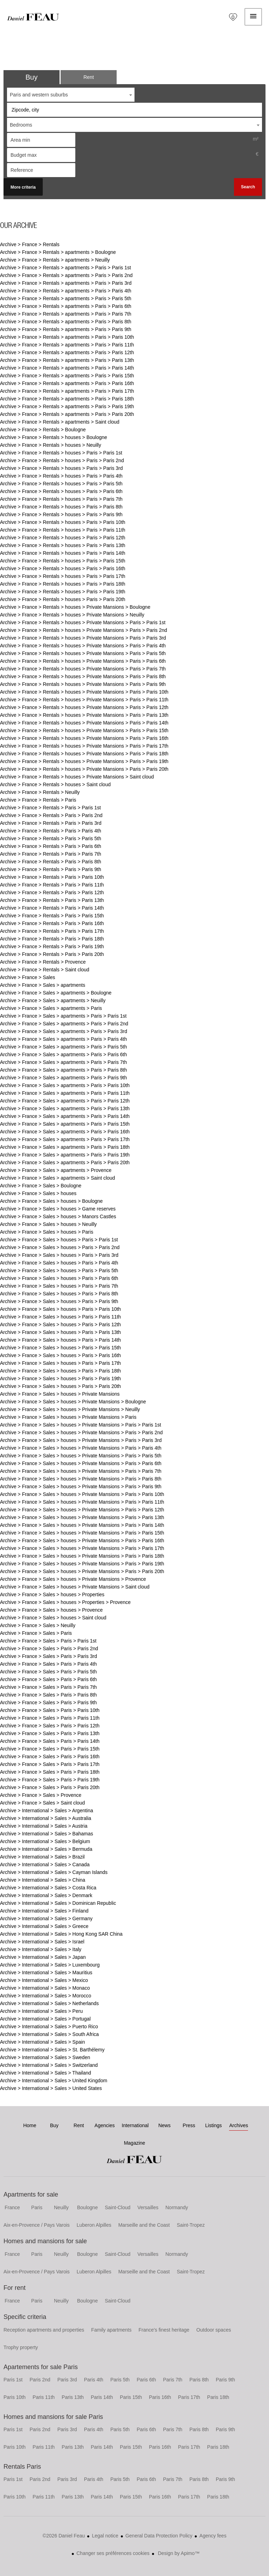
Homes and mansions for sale (45, 2241)
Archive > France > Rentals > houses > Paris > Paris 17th (62, 576)
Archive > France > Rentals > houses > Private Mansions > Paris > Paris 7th (83, 669)
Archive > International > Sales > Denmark (46, 1895)
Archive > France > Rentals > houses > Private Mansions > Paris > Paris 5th (83, 653)
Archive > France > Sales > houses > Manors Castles (58, 1216)
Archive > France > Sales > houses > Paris (46, 1232)
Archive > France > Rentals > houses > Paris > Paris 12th (62, 537)
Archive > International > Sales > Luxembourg (49, 1965)
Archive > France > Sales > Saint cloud (42, 1803)
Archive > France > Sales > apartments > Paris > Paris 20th (65, 1162)
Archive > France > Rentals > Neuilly (40, 792)
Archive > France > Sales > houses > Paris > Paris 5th (59, 1270)
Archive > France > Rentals (30, 244)
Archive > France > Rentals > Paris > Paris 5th (50, 838)
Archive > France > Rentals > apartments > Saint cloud (59, 422)
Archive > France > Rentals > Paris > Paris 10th (52, 877)
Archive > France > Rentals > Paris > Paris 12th (52, 892)
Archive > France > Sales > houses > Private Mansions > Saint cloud (75, 1587)
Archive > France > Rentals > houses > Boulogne (53, 437)
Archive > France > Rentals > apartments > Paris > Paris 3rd (65, 283)
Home (33, 17)
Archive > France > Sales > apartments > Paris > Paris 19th (65, 1155)
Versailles (147, 2207)
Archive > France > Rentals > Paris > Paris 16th (52, 923)
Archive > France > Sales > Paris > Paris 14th (49, 1741)
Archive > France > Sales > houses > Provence (51, 1610)
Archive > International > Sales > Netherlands (49, 2003)
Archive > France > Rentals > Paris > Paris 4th (50, 831)
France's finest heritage (164, 2330)
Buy (31, 77)
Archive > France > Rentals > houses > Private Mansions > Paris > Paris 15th (84, 730)
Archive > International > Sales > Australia (45, 1818)
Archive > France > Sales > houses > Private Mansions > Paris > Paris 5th (80, 1455)
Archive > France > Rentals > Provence (43, 962)
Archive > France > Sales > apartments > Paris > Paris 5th (63, 1047)
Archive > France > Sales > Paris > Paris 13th (49, 1733)
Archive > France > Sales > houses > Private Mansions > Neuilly (70, 1409)
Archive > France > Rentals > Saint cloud (44, 969)
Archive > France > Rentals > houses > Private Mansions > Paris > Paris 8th (83, 676)
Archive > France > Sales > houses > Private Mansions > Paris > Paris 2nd (81, 1432)
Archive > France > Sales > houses (38, 1193)
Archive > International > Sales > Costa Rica (48, 1887)
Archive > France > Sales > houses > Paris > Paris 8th (59, 1293)
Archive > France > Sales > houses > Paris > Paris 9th (59, 1301)
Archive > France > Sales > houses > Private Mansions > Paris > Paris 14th (82, 1525)
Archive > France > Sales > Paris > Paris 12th (49, 1725)
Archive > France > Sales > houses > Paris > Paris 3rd (59, 1255)
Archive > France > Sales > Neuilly (37, 1625)
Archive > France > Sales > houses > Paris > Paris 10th (60, 1309)
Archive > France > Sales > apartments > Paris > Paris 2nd (64, 1023)
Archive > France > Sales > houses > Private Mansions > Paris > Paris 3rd (80, 1440)
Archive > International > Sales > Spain (42, 2042)
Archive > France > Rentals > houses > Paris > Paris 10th (62, 522)
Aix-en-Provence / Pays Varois (37, 2225)
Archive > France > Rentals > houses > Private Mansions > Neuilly (72, 615)
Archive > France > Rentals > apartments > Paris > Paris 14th (67, 368)
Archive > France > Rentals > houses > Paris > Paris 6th (61, 491)
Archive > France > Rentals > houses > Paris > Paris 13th (62, 545)
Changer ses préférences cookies (113, 2553)
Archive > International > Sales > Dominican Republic (58, 1903)
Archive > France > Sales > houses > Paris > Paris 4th (59, 1263)
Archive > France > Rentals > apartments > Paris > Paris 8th (65, 321)
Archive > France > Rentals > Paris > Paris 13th (52, 900)
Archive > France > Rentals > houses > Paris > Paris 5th (61, 483)
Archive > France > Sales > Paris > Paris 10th (49, 1710)
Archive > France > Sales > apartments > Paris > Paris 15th (65, 1124)
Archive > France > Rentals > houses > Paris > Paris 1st (61, 453)
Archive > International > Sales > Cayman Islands (54, 1872)
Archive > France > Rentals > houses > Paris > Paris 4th (61, 476)
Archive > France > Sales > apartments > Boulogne (55, 993)
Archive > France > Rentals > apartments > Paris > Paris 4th (65, 291)
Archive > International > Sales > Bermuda (46, 1849)
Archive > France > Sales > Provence (40, 1795)
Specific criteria (25, 2316)
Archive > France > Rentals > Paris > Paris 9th (50, 869)
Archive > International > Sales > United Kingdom (53, 2080)
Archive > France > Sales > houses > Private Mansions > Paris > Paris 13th (82, 1517)
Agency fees (212, 2535)
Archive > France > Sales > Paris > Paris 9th (48, 1702)
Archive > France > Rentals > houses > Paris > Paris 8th (61, 507)
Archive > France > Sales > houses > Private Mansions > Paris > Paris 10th (82, 1494)
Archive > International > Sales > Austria (43, 1826)
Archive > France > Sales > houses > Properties (52, 1594)
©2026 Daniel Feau (64, 2535)
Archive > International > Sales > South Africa (49, 2034)
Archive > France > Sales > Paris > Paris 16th (49, 1756)
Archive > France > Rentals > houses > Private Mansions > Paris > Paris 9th (83, 684)
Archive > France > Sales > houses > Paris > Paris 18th (60, 1371)
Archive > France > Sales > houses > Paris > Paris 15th (60, 1347)
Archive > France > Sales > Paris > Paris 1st (48, 1641)
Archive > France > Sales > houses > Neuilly (48, 1224)
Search (248, 186)
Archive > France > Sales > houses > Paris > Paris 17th (60, 1363)
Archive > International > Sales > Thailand (45, 2073)
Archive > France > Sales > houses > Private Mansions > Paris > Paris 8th (80, 1479)
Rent (88, 77)
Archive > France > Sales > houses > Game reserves (58, 1209)
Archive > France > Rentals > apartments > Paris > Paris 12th (67, 352)
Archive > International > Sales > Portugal (45, 2019)
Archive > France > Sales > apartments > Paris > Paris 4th (63, 1039)
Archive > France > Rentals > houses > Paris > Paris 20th (62, 599)
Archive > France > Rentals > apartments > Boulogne (58, 252)
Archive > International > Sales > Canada (45, 1864)
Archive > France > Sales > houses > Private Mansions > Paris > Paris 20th (82, 1571)
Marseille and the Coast (144, 2225)
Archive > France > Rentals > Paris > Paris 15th (52, 915)
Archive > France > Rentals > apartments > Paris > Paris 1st (65, 267)
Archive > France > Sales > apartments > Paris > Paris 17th (65, 1139)
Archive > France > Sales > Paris (36, 1633)
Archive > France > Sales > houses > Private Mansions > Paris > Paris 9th (80, 1486)
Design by (178, 2553)
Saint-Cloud (117, 2207)
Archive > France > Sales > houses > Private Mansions (60, 1394)
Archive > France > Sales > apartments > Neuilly (52, 1000)
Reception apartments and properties (44, 2330)
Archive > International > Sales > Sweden (45, 2057)
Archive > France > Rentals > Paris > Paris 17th (52, 931)
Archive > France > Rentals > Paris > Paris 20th (52, 954)
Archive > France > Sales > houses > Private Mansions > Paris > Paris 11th (82, 1502)
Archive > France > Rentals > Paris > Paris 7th (50, 854)
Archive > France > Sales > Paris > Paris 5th (48, 1671)
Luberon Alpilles (94, 2225)
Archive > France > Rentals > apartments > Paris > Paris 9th (65, 329)
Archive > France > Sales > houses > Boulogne (51, 1201)
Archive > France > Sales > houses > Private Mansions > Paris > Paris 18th (82, 1556)
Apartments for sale (31, 2194)
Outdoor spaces (213, 2330)
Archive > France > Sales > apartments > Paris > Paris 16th (65, 1131)
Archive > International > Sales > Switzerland (49, 2065)
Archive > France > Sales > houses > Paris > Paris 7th (59, 1286)
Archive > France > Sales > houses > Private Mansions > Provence (73, 1579)
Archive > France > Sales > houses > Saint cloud (53, 1617)
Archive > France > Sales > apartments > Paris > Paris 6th (63, 1054)
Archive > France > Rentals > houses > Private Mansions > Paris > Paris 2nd (83, 630)
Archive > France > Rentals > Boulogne (43, 429)
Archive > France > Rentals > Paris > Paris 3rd (50, 823)
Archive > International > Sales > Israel (42, 1941)
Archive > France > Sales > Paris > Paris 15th (49, 1749)
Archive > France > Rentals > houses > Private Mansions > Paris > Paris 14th (84, 723)
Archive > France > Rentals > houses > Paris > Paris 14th (62, 553)
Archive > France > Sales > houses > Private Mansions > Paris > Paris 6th (80, 1463)
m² (255, 139)
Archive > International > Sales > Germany (46, 1918)
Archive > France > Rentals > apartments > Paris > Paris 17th (67, 391)
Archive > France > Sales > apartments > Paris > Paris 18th (65, 1147)
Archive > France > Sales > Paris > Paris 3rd (48, 1656)
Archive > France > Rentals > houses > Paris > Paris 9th (61, 514)
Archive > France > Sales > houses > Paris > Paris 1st (59, 1239)
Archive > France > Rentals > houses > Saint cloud (55, 784)
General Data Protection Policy (158, 2535)
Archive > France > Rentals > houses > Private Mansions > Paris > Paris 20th (84, 769)
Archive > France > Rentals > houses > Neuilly (50, 445)
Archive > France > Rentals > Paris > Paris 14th (52, 908)
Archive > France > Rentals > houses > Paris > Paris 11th (62, 530)
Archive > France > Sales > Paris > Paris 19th (49, 1779)
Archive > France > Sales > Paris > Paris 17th (49, 1764)
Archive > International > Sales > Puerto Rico (49, 2026)
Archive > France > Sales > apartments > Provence (55, 1170)
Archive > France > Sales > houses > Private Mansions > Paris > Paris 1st (80, 1425)
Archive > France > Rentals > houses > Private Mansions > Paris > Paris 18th (84, 753)
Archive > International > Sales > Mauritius (46, 1972)
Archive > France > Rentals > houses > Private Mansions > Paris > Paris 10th (84, 692)
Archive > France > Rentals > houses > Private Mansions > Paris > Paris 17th (84, 746)
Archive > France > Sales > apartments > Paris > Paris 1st (63, 1016)
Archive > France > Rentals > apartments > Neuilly (55, 260)
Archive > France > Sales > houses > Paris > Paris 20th (60, 1386)
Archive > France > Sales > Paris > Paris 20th (49, 1787)
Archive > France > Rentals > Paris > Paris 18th (52, 939)
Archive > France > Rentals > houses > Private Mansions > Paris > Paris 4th (83, 645)
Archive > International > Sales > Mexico (44, 1980)
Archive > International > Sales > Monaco (45, 1988)
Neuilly (61, 2207)
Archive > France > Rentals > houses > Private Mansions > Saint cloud (77, 777)
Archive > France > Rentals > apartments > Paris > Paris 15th (67, 375)
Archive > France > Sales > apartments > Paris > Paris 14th (65, 1116)
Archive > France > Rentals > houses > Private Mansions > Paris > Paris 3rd (83, 638)
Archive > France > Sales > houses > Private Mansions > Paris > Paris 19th (82, 1563)
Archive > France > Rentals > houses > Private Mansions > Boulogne (75, 607)
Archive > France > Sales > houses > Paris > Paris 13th (60, 1332)
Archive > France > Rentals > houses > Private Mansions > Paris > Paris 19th (84, 761)
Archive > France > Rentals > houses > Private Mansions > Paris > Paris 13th (84, 715)
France (12, 2207)
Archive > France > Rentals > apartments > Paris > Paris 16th (67, 383)
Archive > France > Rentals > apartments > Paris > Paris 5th (65, 298)
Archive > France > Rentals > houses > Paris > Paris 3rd (61, 468)
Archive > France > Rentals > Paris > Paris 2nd (51, 815)
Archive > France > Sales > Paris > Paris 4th (48, 1664)
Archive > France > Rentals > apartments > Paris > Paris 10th (67, 337)
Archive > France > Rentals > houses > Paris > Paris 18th (62, 584)
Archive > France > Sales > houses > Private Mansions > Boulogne (73, 1401)
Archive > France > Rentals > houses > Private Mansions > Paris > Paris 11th (84, 699)
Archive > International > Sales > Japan (43, 1957)
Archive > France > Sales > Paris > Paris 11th (49, 1718)
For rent (15, 2287)
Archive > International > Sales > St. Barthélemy (52, 2049)
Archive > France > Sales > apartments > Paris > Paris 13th (65, 1108)
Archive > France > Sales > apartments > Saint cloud (57, 1178)
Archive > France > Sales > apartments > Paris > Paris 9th (63, 1077)
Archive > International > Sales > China (42, 1880)
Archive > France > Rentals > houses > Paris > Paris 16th (62, 568)
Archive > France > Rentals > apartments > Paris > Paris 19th (67, 406)
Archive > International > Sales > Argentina (46, 1810)
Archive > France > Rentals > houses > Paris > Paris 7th (61, 499)
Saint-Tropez (191, 2225)
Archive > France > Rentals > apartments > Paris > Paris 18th (67, 399)
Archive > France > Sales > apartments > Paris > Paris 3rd (63, 1031)
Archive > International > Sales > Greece (44, 1926)
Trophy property (21, 2347)
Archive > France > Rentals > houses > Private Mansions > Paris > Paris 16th (84, 738)
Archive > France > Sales (27, 977)
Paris (36, 2207)
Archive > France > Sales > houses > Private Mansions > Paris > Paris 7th (80, 1471)
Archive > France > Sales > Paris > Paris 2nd (49, 1648)
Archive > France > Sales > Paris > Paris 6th (48, 1679)
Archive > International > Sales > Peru (41, 2011)
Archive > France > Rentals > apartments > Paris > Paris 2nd (66, 275)
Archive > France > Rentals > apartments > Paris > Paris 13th (67, 360)
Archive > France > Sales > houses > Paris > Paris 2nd (59, 1247)
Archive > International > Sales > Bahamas (46, 1833)
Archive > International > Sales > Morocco (45, 1995)
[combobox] (70, 95)
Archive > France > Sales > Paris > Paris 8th (48, 1695)
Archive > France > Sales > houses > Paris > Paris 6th (59, 1278)
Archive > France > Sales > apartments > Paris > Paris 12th (65, 1101)
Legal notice (105, 2535)
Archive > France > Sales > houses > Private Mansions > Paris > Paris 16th (82, 1540)
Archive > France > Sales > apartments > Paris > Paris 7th (63, 1062)
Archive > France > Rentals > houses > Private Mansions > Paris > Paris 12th (84, 707)
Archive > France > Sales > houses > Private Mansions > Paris (68, 1417)
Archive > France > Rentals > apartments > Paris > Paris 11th (67, 345)
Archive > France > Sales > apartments (42, 985)
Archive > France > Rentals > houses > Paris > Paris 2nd (62, 460)
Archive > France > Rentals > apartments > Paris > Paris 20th (67, 414)
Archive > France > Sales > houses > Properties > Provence (65, 1602)
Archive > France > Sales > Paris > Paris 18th (49, 1772)
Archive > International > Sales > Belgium (45, 1841)
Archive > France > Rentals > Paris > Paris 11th (52, 885)
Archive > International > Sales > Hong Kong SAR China (61, 1934)
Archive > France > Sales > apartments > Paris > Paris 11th (65, 1093)
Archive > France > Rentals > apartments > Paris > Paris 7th (65, 314)
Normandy (176, 2207)
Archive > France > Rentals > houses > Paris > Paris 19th (62, 591)
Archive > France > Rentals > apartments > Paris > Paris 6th (65, 306)
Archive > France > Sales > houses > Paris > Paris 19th (60, 1378)
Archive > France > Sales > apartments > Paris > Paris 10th (65, 1085)
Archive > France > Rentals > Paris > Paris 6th (50, 846)
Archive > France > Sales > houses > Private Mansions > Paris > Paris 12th (82, 1509)
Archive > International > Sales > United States (51, 2088)
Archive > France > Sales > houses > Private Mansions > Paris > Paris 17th (82, 1548)
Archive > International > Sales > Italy (40, 1949)
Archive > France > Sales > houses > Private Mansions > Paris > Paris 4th (80, 1448)
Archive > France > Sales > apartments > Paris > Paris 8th (63, 1070)
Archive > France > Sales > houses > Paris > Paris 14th (60, 1340)
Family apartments (111, 2330)
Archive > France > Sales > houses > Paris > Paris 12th (60, 1324)
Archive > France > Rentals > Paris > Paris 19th (52, 946)
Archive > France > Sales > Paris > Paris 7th (48, 1687)
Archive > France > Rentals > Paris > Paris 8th (50, 861)
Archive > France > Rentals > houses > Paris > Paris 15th (62, 561)
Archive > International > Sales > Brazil (42, 1857)
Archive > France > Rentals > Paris (38, 800)
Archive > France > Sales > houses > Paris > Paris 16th (60, 1355)
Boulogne (87, 2207)
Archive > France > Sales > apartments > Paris (51, 1008)
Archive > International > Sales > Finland (44, 1911)
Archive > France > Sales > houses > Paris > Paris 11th (60, 1317)
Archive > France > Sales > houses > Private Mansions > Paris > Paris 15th (82, 1533)
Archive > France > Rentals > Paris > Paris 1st (50, 807)
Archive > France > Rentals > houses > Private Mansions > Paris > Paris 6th (83, 661)
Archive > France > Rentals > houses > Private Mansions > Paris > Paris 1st (82, 622)
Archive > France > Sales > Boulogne (40, 1185)
